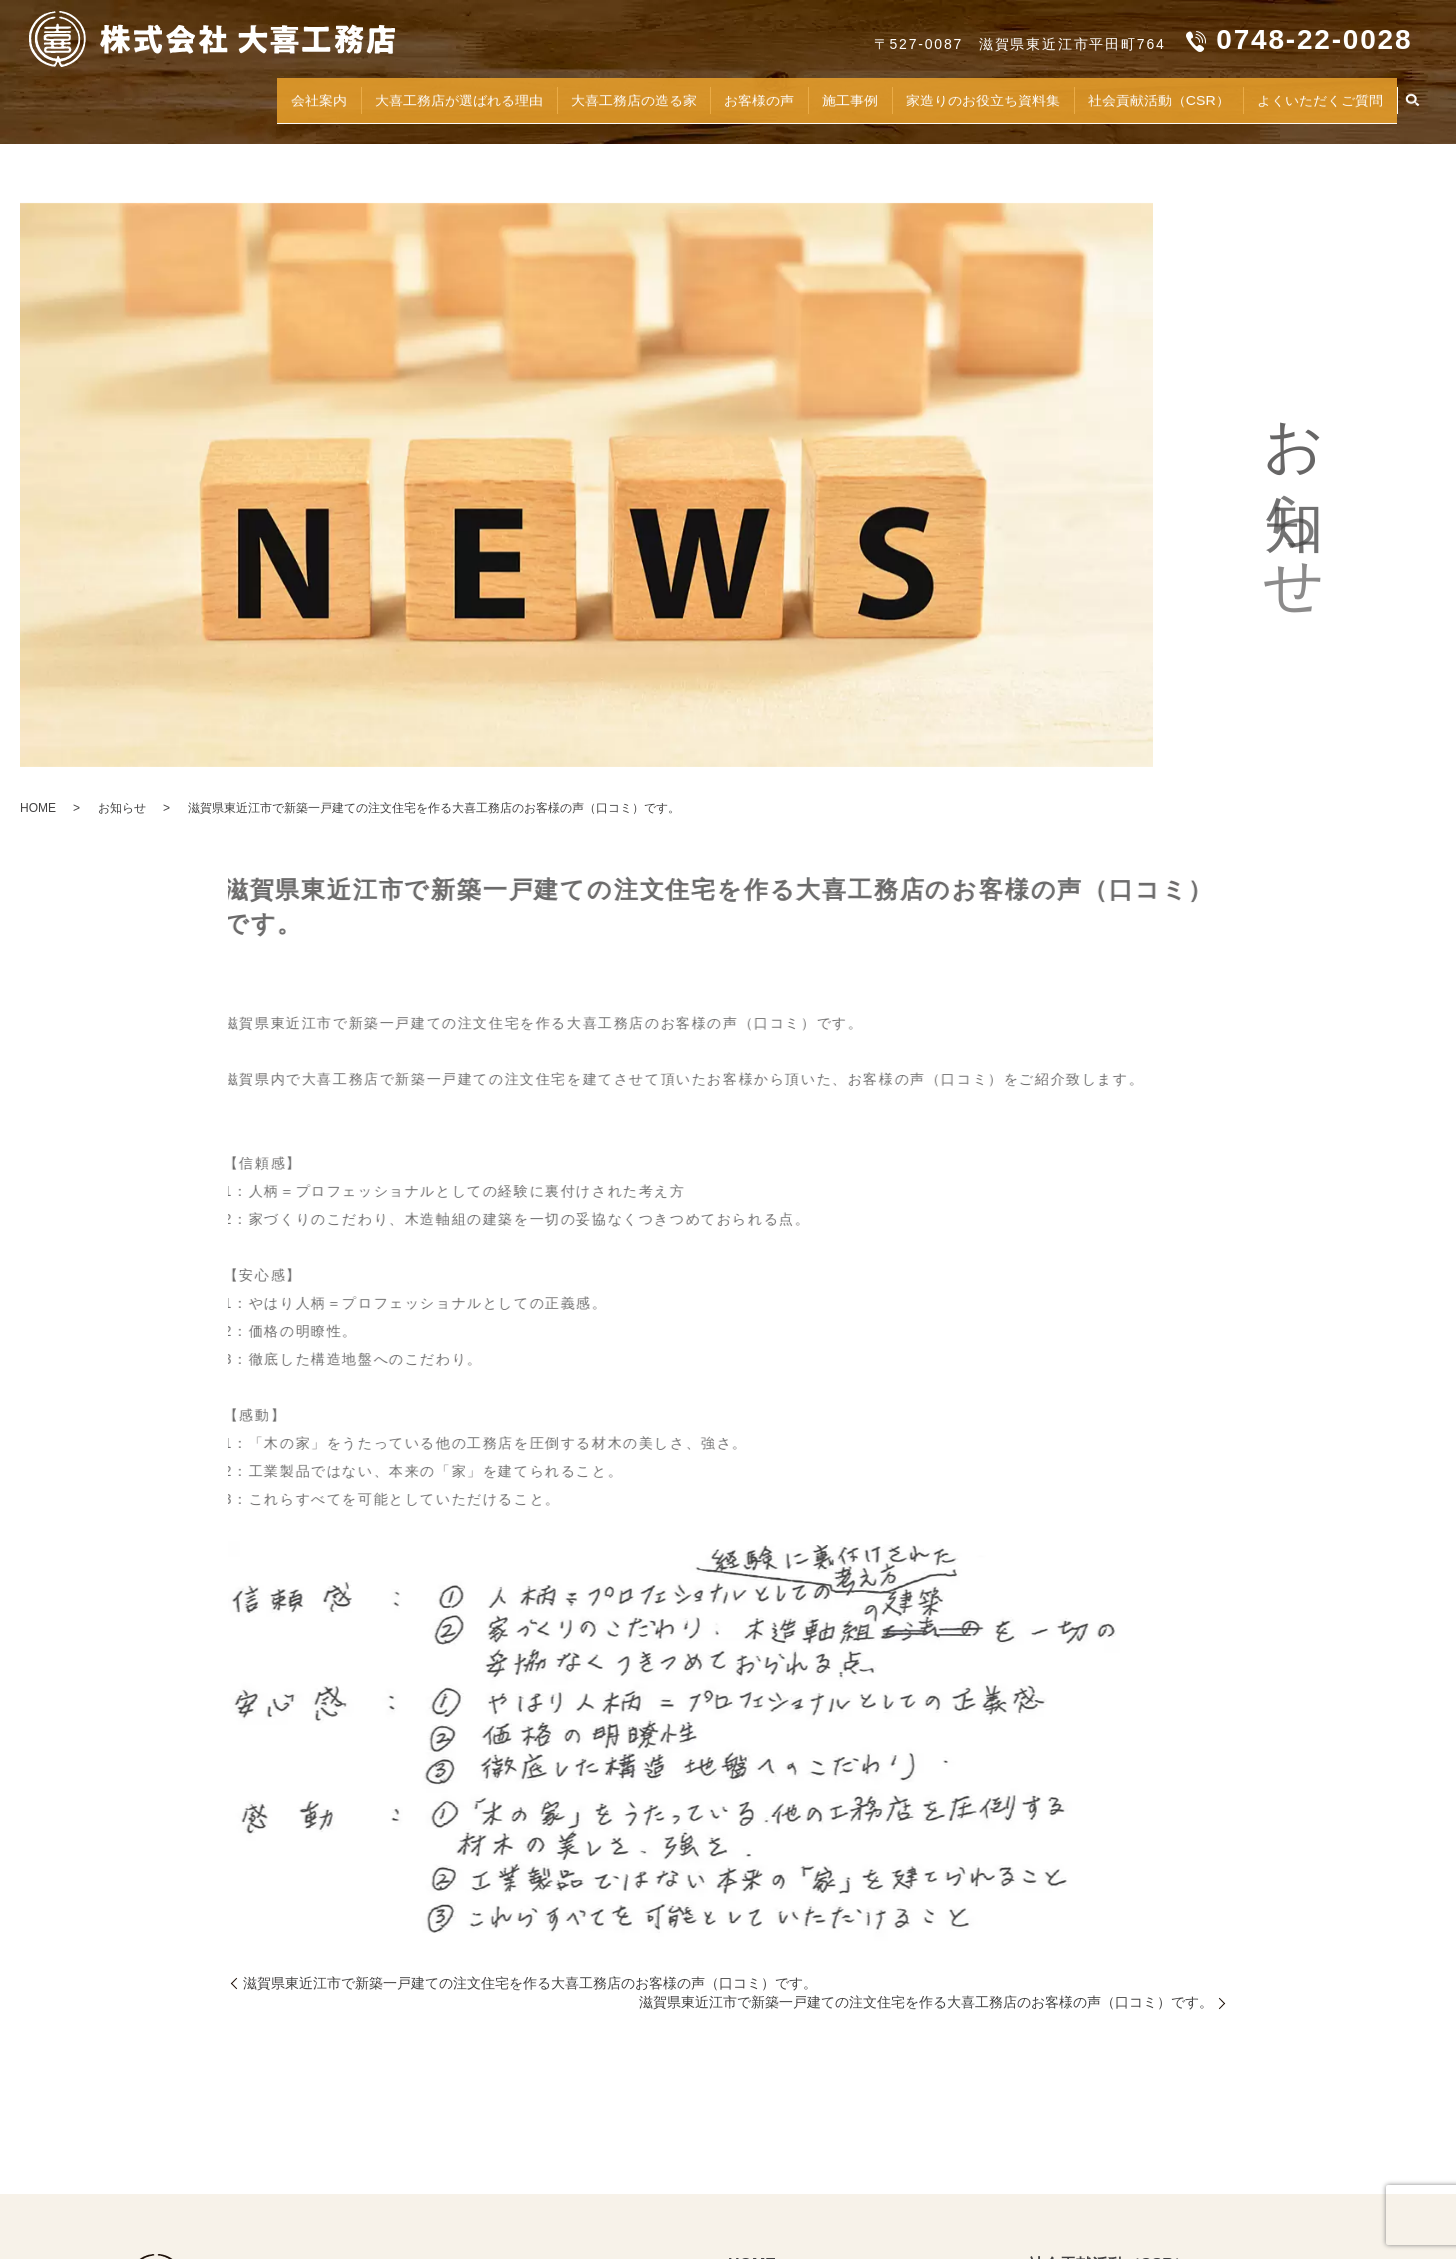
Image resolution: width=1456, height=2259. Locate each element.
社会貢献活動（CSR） (1122, 95)
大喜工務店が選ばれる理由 (322, 95)
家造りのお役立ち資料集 (919, 95)
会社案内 (163, 95)
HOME (38, 808)
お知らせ (122, 808)
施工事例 (768, 95)
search (1412, 97)
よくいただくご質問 (1308, 95)
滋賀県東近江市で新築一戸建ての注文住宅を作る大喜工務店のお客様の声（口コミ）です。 (530, 1983)
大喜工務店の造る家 (524, 95)
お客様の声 (667, 95)
